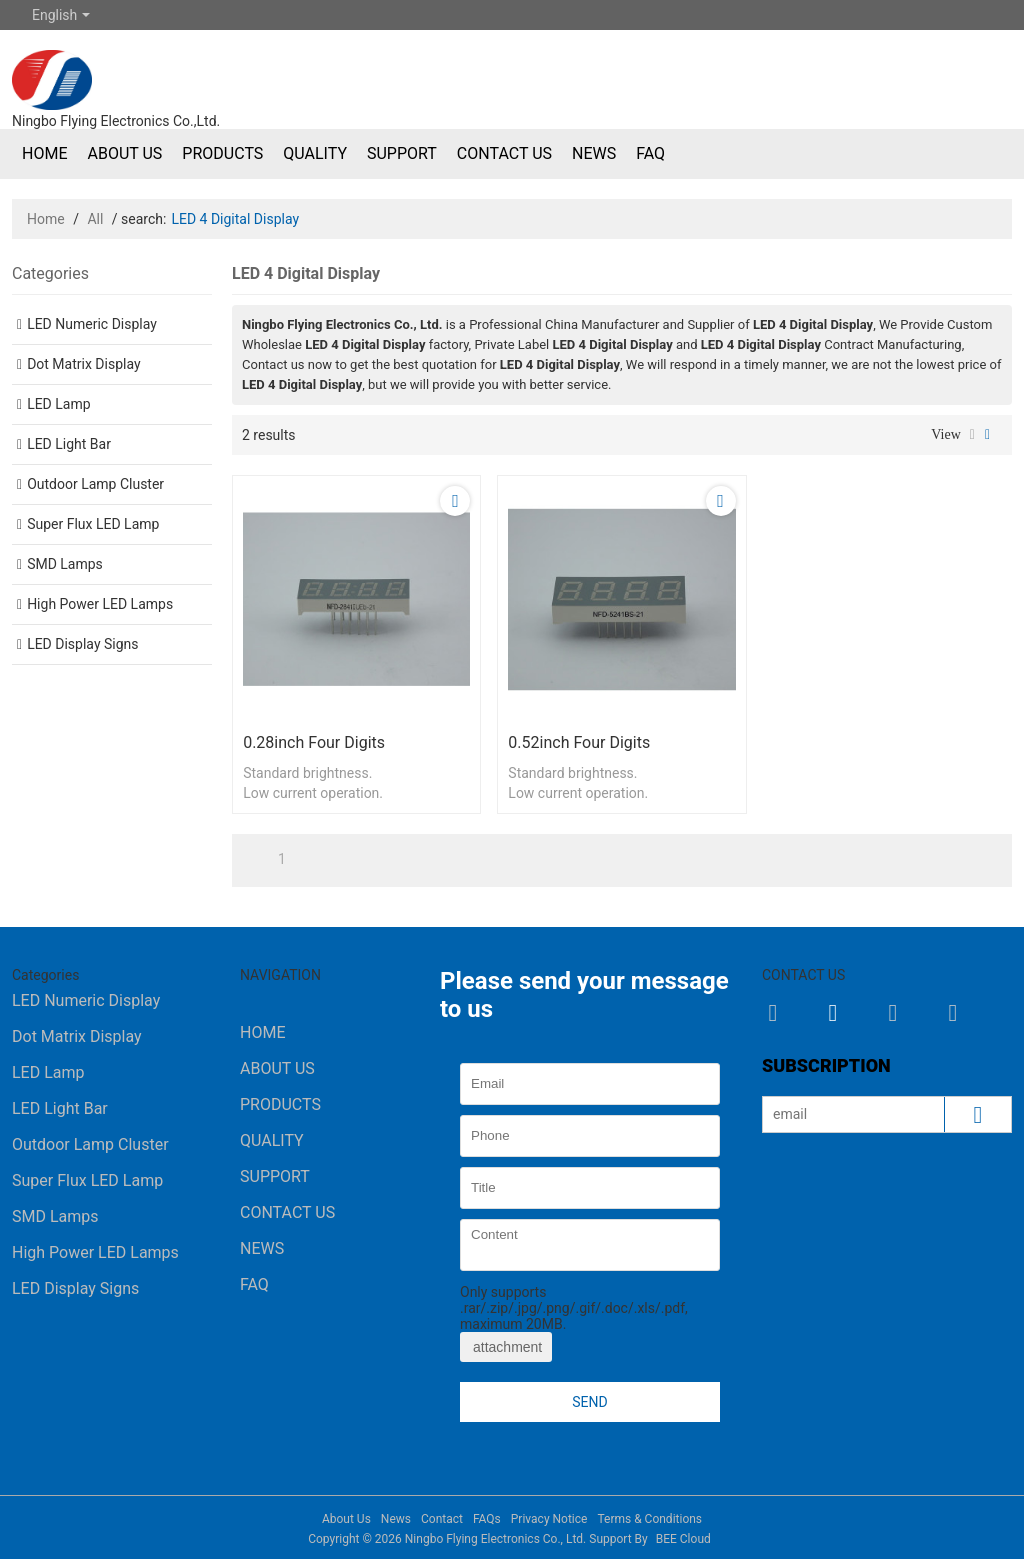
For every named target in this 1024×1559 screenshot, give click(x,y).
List (972, 435)
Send (589, 1402)
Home (44, 153)
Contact (442, 1519)
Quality (315, 153)
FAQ (650, 153)
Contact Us (504, 153)
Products (222, 153)
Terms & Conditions (649, 1519)
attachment (506, 1347)
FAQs (487, 1519)
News (594, 153)
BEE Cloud (683, 1539)
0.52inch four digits (579, 742)
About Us (124, 153)
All (95, 219)
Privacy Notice (549, 1519)
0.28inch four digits (314, 742)
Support (402, 153)
